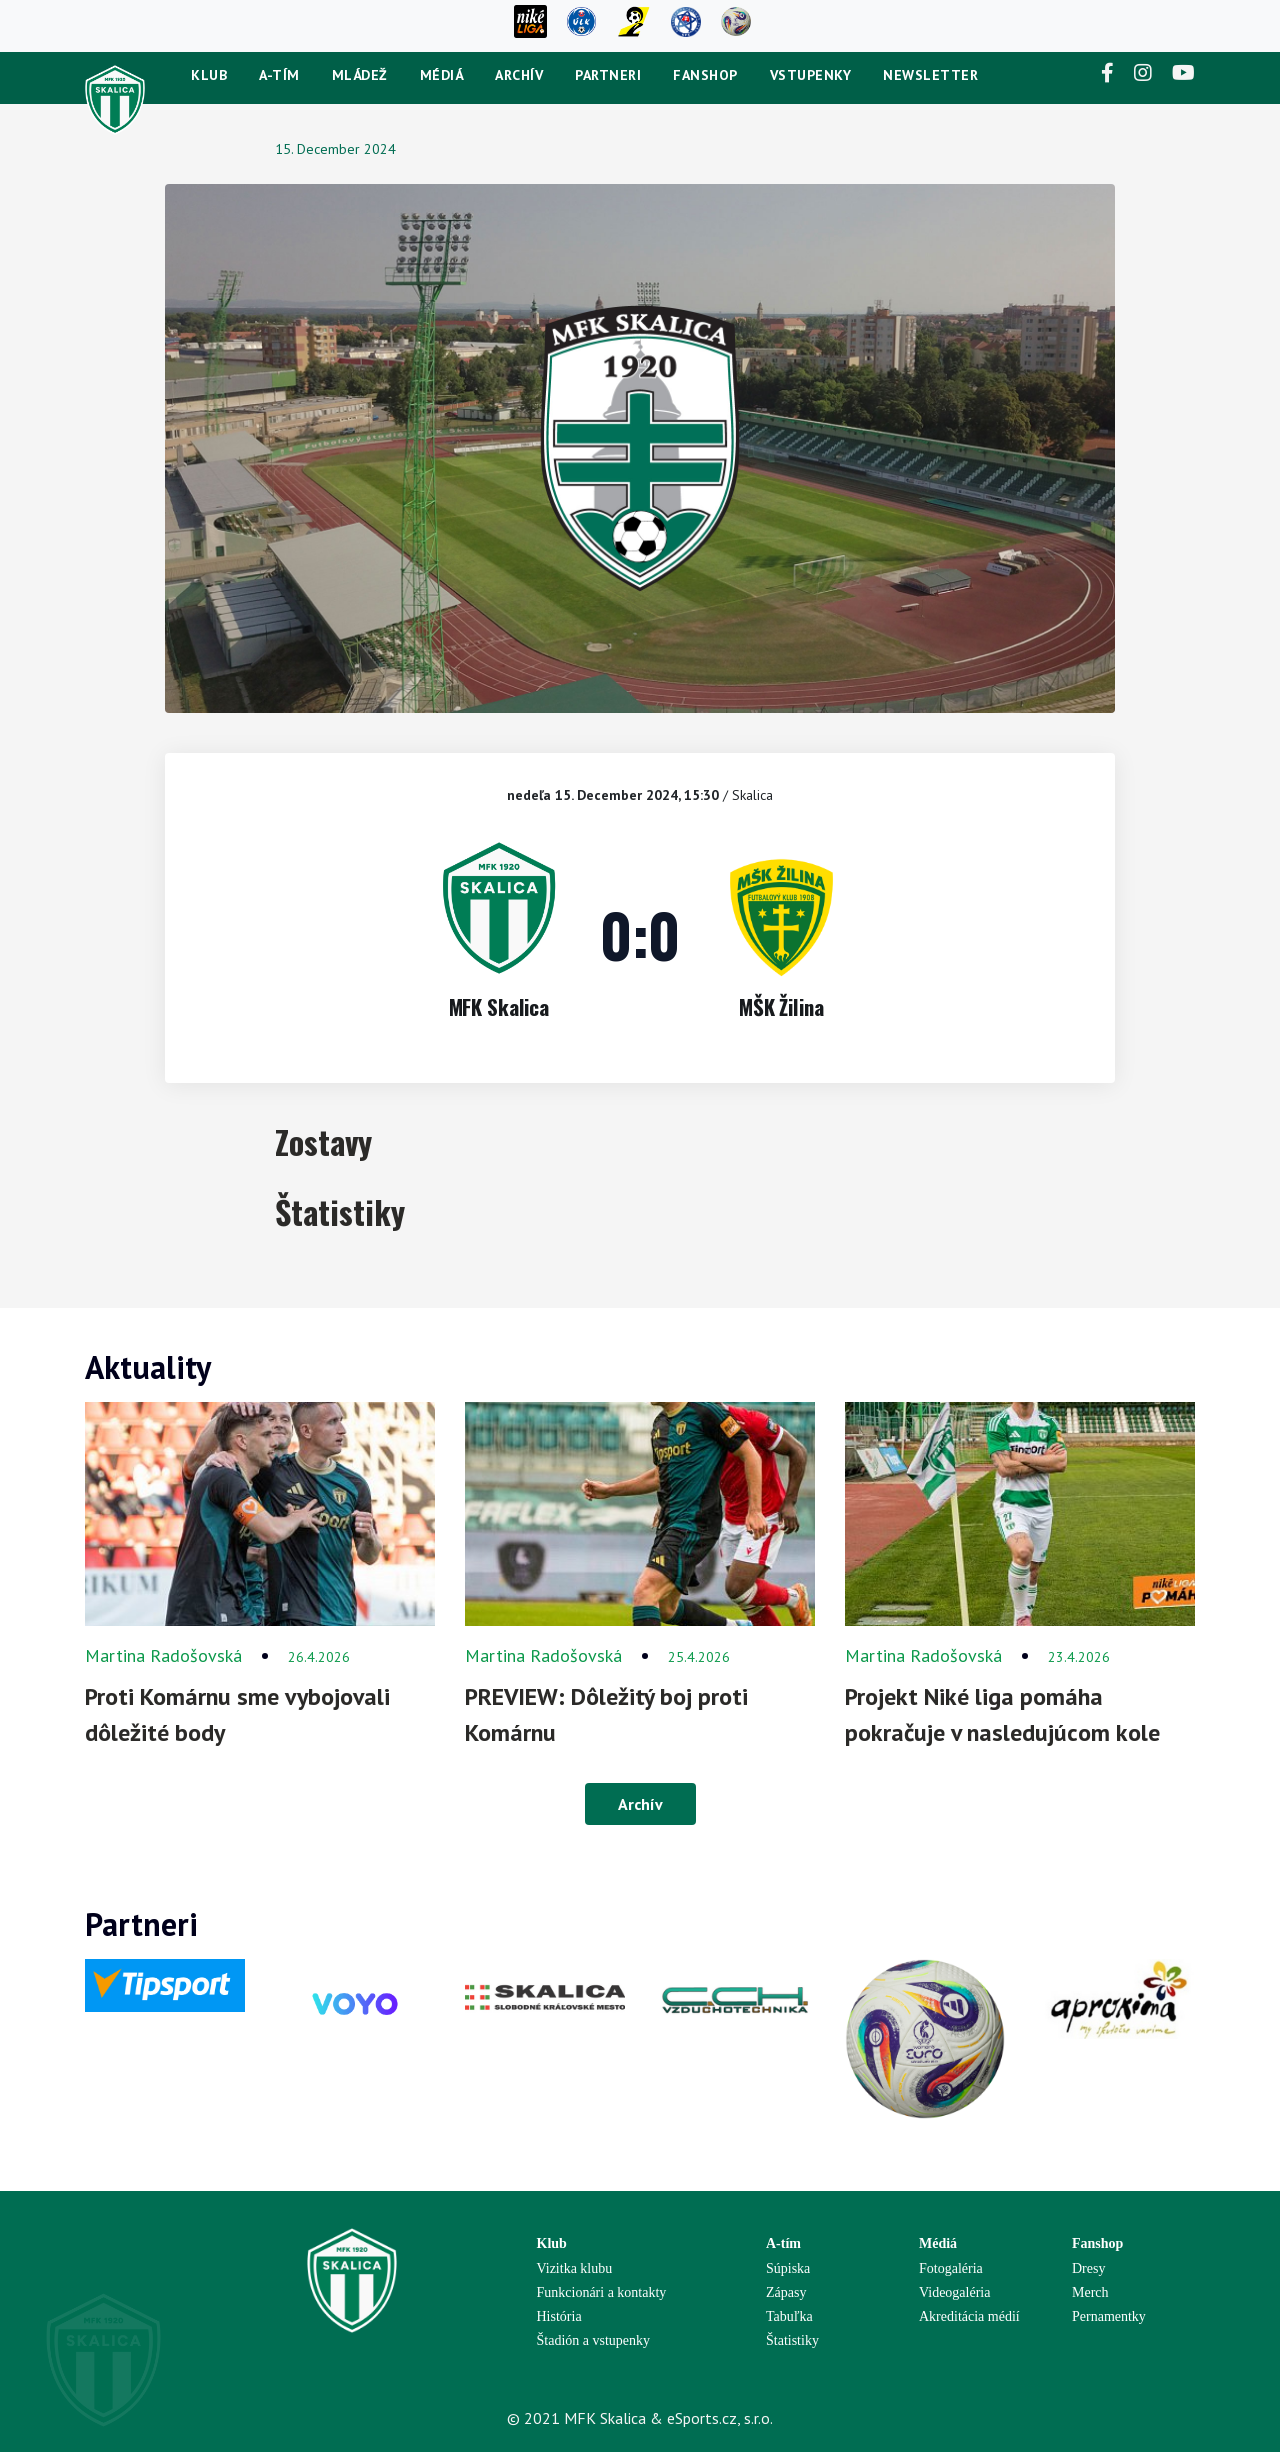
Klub (209, 75)
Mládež (360, 75)
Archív (519, 75)
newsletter (930, 75)
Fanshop (705, 75)
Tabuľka (789, 2316)
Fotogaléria (951, 2268)
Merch (1090, 2292)
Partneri (608, 75)
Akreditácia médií (969, 2316)
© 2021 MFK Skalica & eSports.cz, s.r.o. (640, 2418)
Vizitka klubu (575, 2268)
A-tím (279, 75)
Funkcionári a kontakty (602, 2292)
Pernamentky (1109, 2316)
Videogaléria (954, 2292)
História (559, 2316)
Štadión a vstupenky (594, 2340)
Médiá (442, 75)
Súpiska (788, 2268)
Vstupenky (811, 75)
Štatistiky (792, 2340)
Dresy (1088, 2268)
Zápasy (786, 2292)
